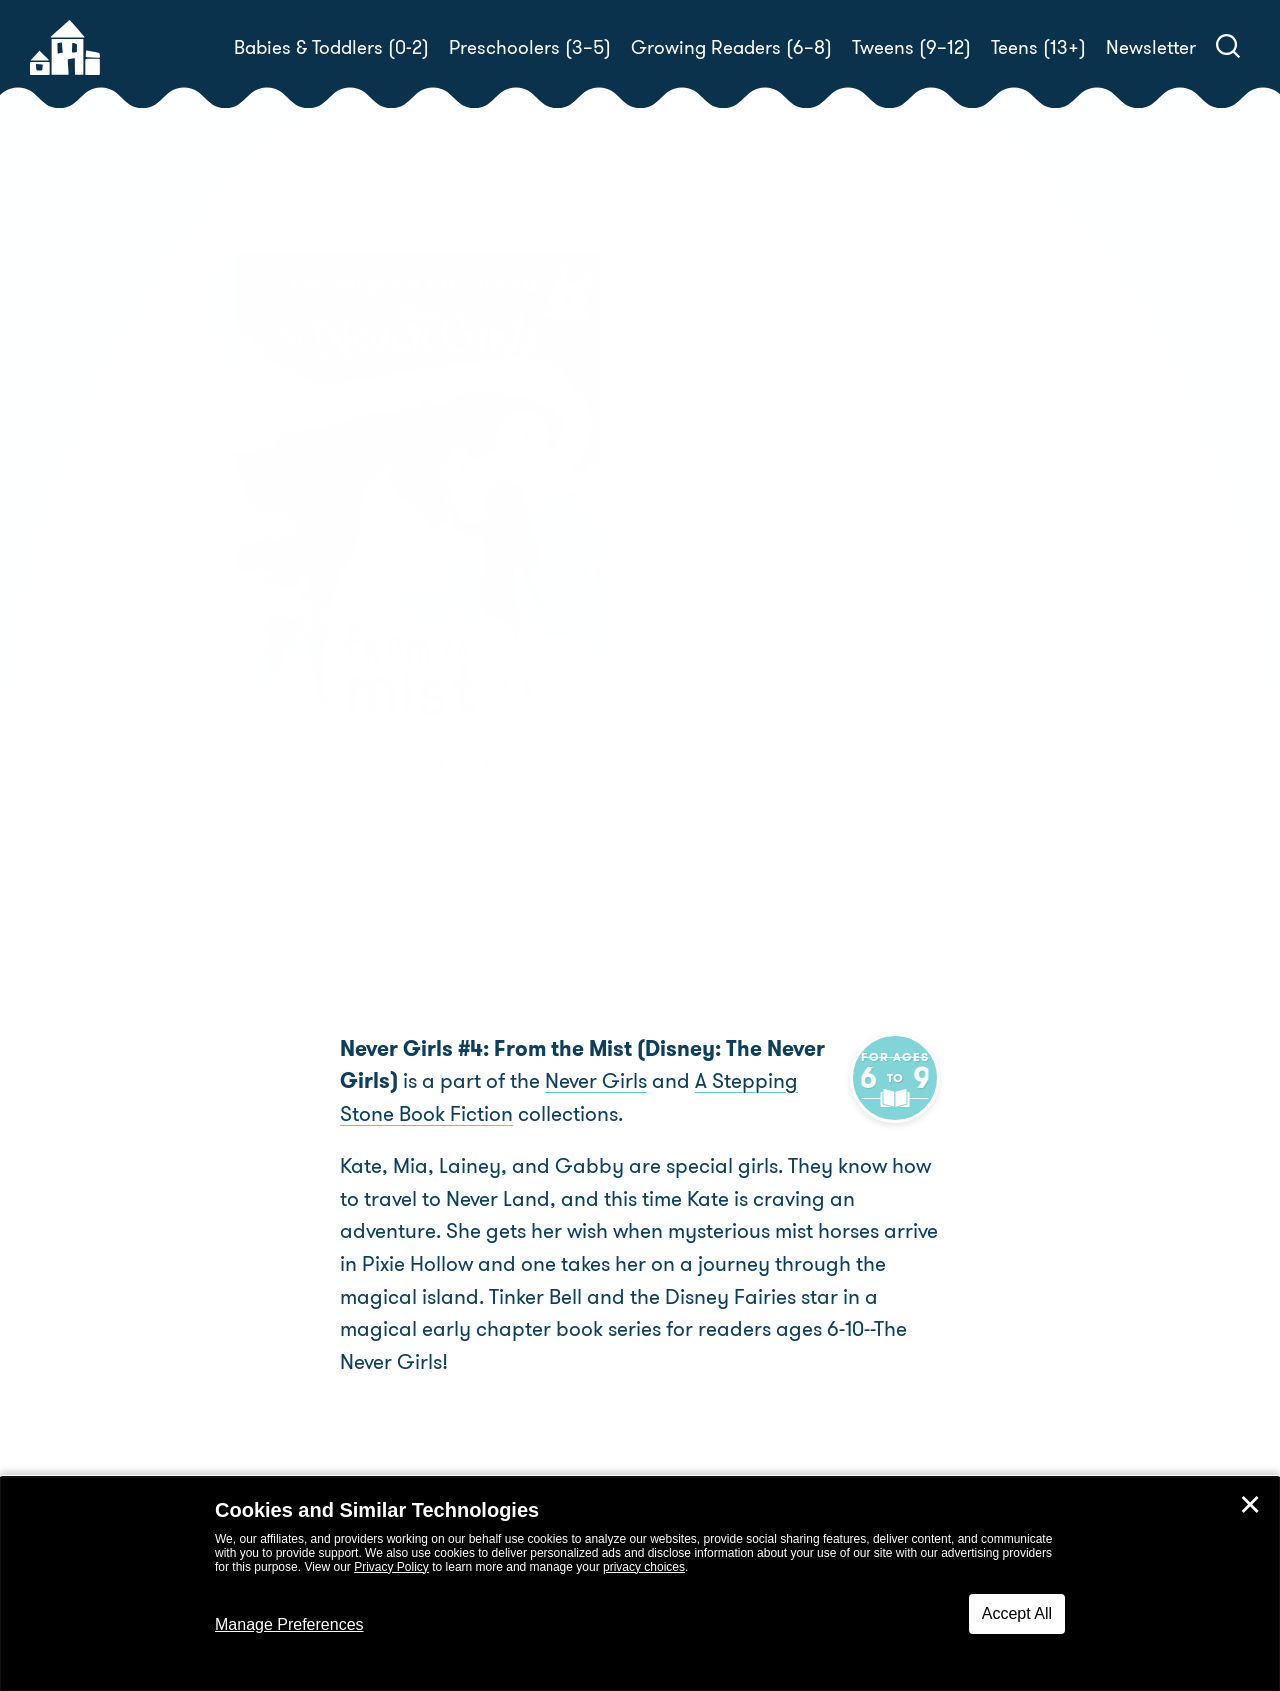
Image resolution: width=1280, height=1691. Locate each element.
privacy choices (644, 1567)
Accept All (1017, 1613)
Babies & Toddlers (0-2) (331, 47)
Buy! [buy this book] (704, 723)
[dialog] (640, 1584)
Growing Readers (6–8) (731, 47)
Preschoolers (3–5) (530, 47)
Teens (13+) (1038, 47)
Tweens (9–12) (911, 47)
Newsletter (1151, 47)
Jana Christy (716, 653)
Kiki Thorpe (774, 629)
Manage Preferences (289, 1624)
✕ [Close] (1250, 1505)
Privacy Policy (391, 1567)
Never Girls (596, 1081)
